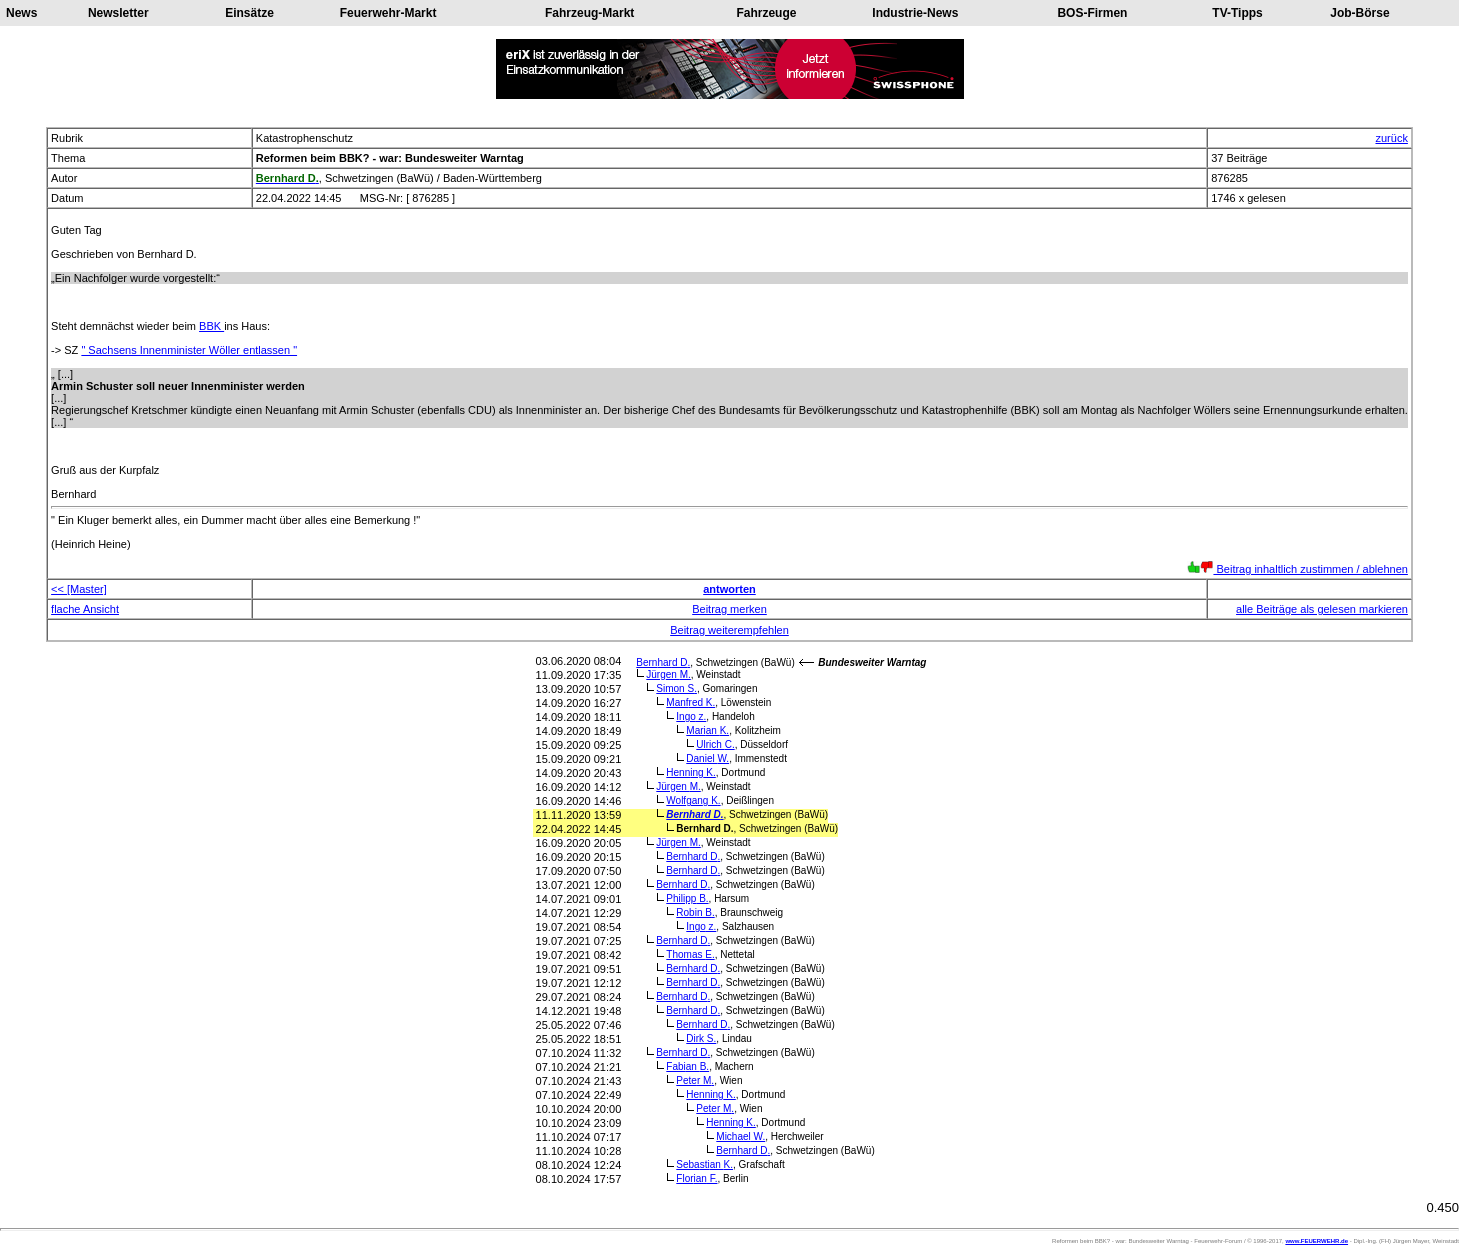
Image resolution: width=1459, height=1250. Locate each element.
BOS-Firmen (1092, 13)
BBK (211, 326)
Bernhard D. (663, 662)
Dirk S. (701, 1038)
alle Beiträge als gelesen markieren (1322, 609)
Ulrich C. (715, 744)
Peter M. (695, 1080)
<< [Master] (79, 589)
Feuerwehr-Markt (388, 13)
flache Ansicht (85, 609)
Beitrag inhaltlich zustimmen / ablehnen (1297, 569)
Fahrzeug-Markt (589, 13)
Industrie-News (915, 13)
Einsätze (249, 13)
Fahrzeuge (766, 13)
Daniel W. (707, 758)
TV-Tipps (1237, 13)
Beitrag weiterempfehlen (729, 630)
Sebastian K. (704, 1164)
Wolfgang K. (693, 800)
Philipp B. (687, 898)
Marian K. (707, 730)
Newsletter (118, 13)
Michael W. (740, 1136)
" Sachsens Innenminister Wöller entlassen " (189, 350)
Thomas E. (690, 954)
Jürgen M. (668, 674)
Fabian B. (687, 1066)
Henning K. (691, 772)
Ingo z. (691, 716)
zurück (1391, 138)
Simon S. (676, 688)
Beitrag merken (729, 609)
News (21, 13)
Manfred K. (690, 702)
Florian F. (696, 1178)
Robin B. (695, 912)
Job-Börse (1359, 13)
